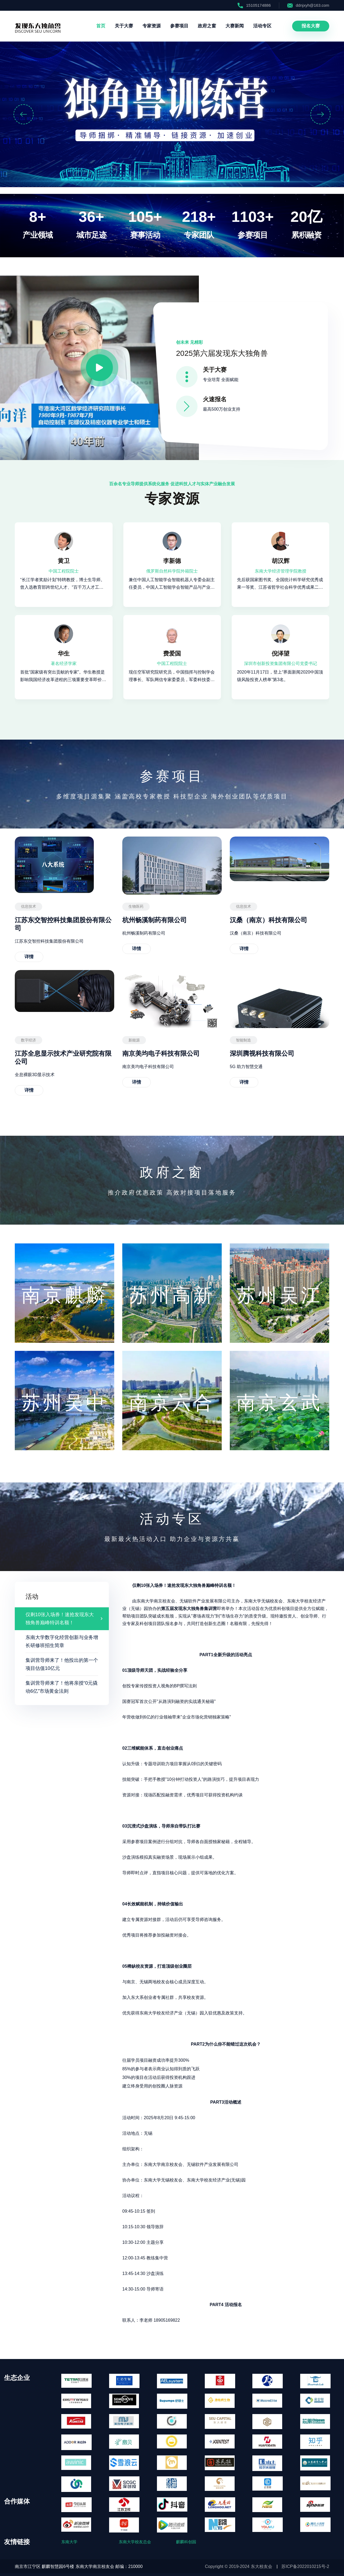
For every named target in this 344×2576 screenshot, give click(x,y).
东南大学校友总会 (135, 2541)
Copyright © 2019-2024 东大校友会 (238, 2566)
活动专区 (262, 25)
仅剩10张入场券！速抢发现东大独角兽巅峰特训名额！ (60, 1618)
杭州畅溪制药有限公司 (154, 920)
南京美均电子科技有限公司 (161, 1053)
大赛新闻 (234, 25)
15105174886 (254, 5)
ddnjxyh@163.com (308, 5)
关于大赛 (124, 25)
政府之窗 (207, 25)
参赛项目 (179, 25)
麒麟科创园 (186, 2541)
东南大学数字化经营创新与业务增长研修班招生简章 (62, 1641)
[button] (23, 114)
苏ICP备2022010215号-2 (305, 2566)
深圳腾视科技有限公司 (262, 1053)
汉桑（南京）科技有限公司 (268, 920)
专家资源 (151, 25)
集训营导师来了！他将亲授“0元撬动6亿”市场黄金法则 (62, 1687)
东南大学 (69, 2541)
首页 (100, 25)
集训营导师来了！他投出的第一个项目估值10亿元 (62, 1664)
